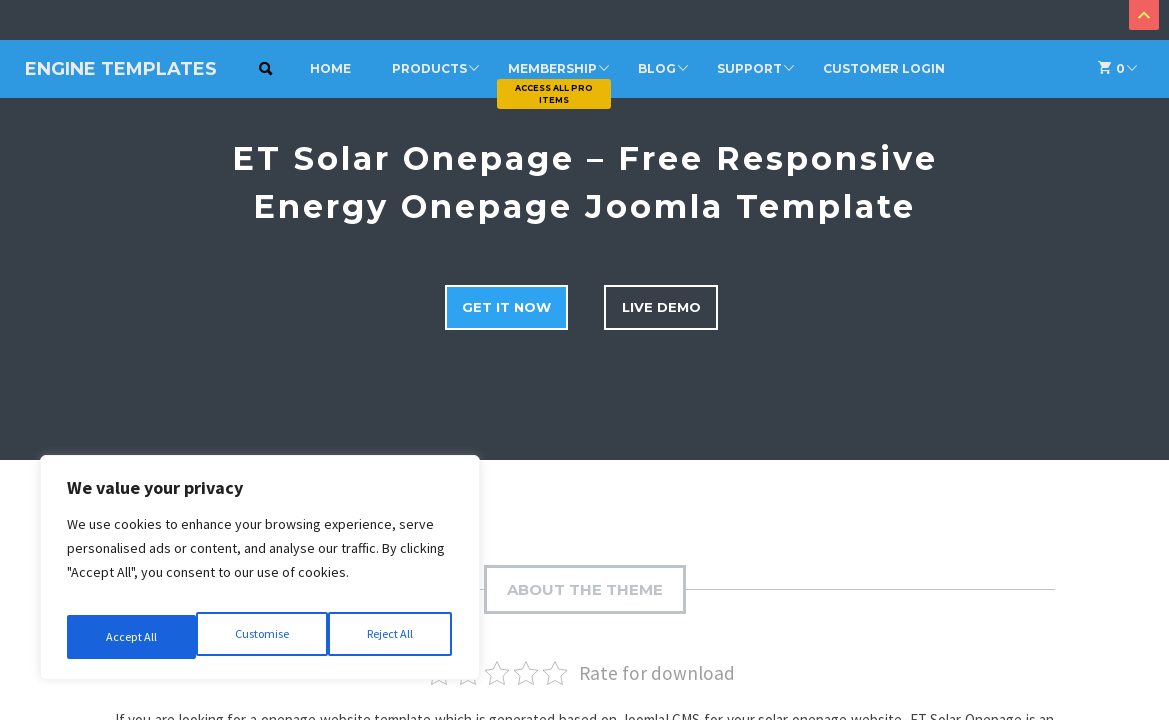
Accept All (391, 637)
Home (330, 68)
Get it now (501, 303)
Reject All (262, 637)
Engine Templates (121, 69)
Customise (131, 637)
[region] (260, 575)
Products (429, 68)
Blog (657, 68)
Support (749, 68)
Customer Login (884, 68)
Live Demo (674, 303)
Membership (552, 68)
